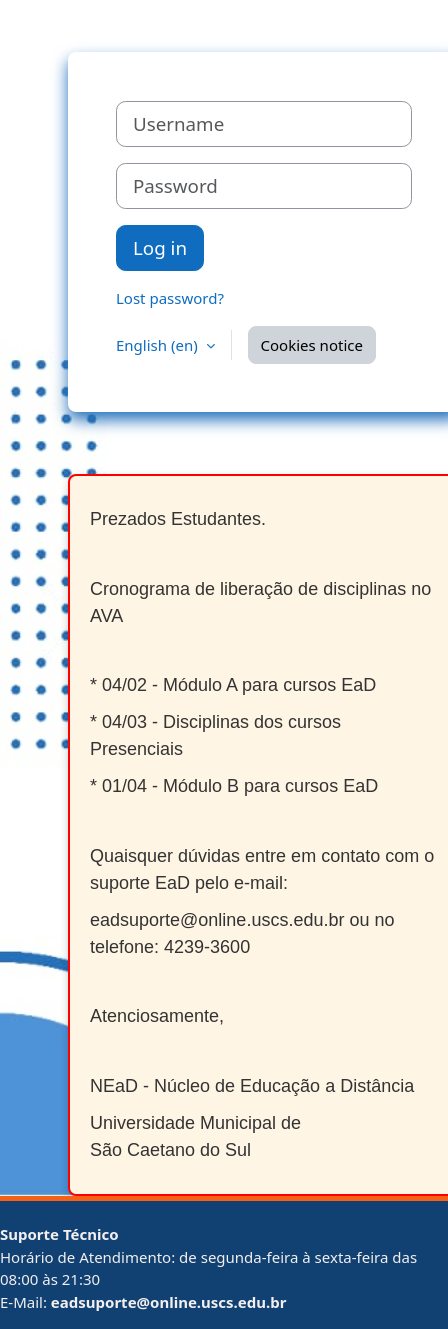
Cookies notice (312, 345)
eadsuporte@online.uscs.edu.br (169, 1302)
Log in (160, 247)
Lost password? (170, 298)
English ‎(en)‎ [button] (159, 345)
